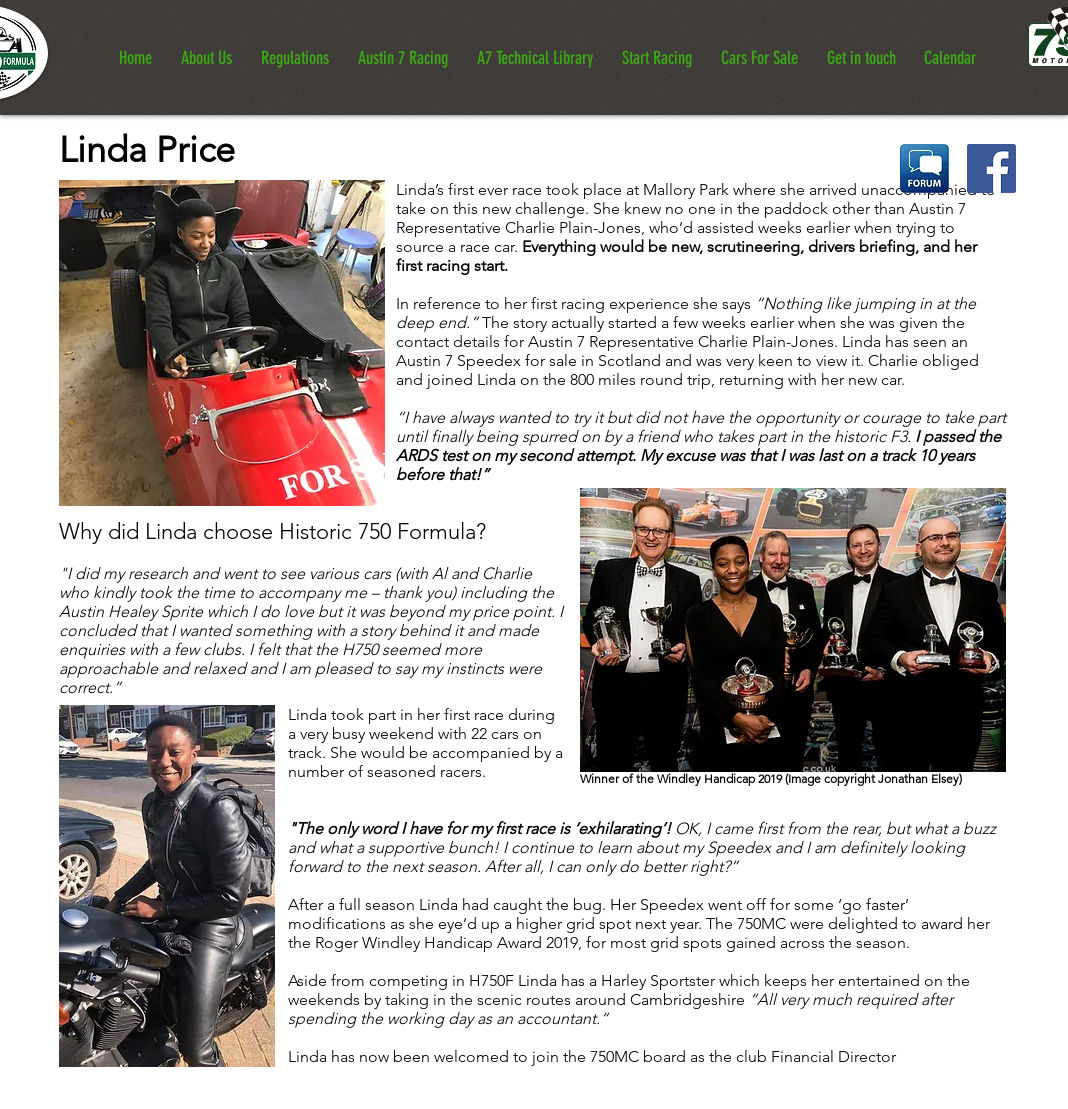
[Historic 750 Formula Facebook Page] (991, 168)
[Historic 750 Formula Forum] (924, 168)
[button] (206, 49)
